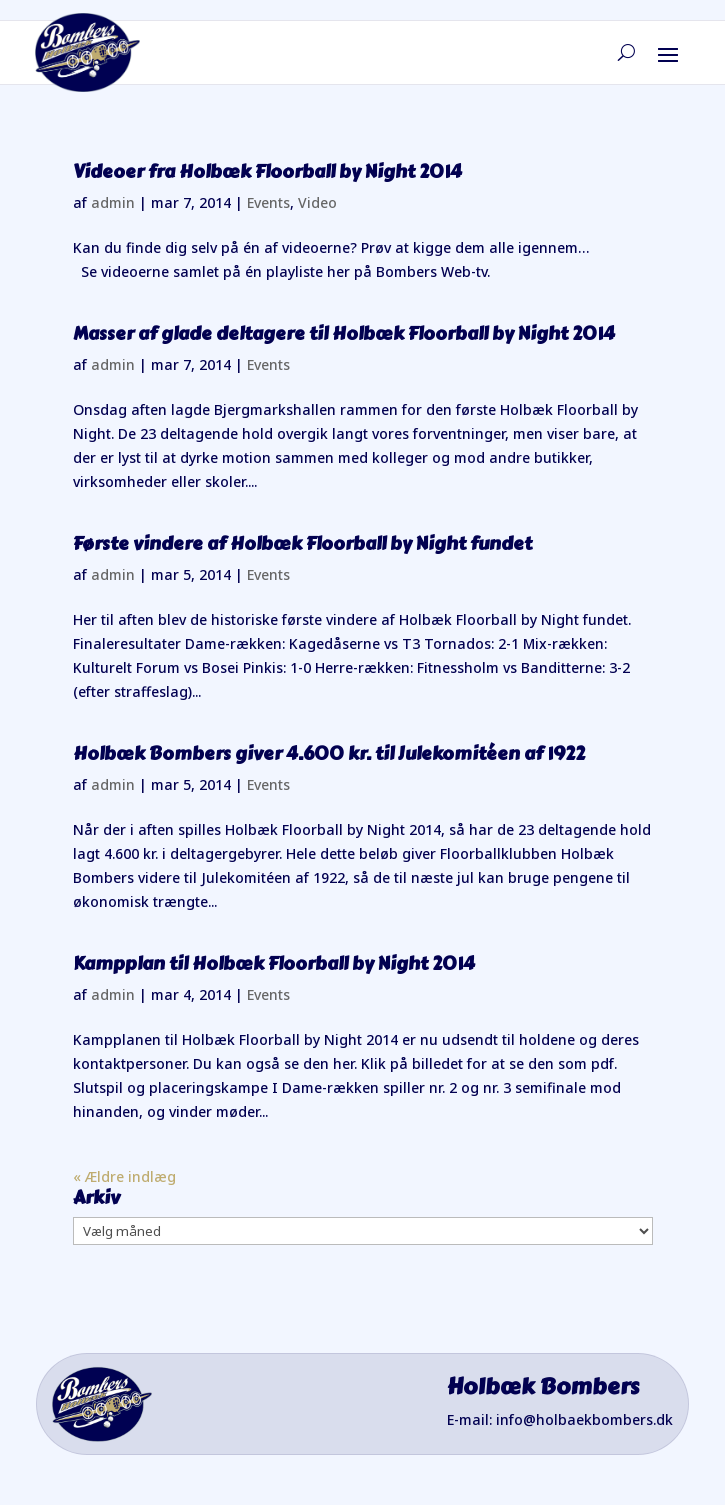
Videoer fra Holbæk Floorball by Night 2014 (267, 172)
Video (317, 202)
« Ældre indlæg (124, 1176)
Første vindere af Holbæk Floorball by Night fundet (302, 544)
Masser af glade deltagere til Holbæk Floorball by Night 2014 (344, 334)
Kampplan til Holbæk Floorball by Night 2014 (274, 964)
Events (268, 202)
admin (113, 202)
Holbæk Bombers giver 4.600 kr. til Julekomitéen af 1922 (329, 754)
